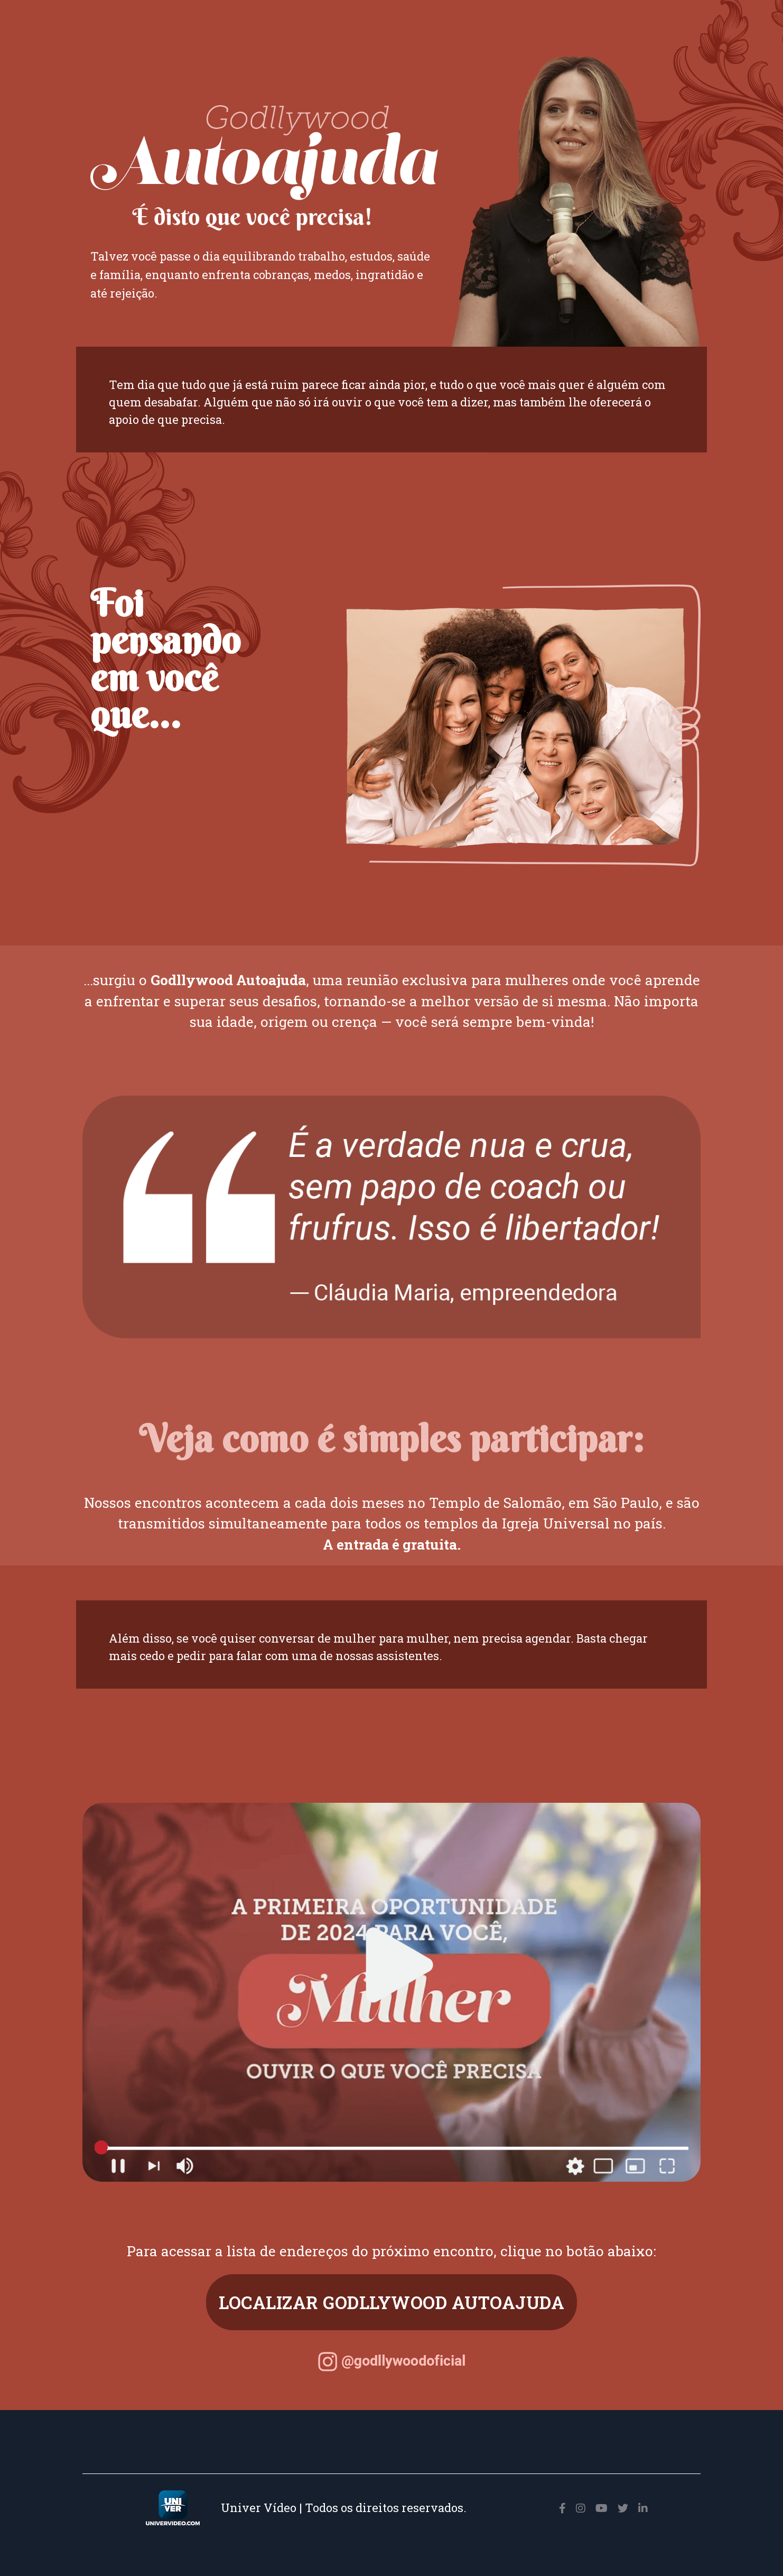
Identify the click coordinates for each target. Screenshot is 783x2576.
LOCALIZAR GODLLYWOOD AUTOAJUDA (391, 2302)
